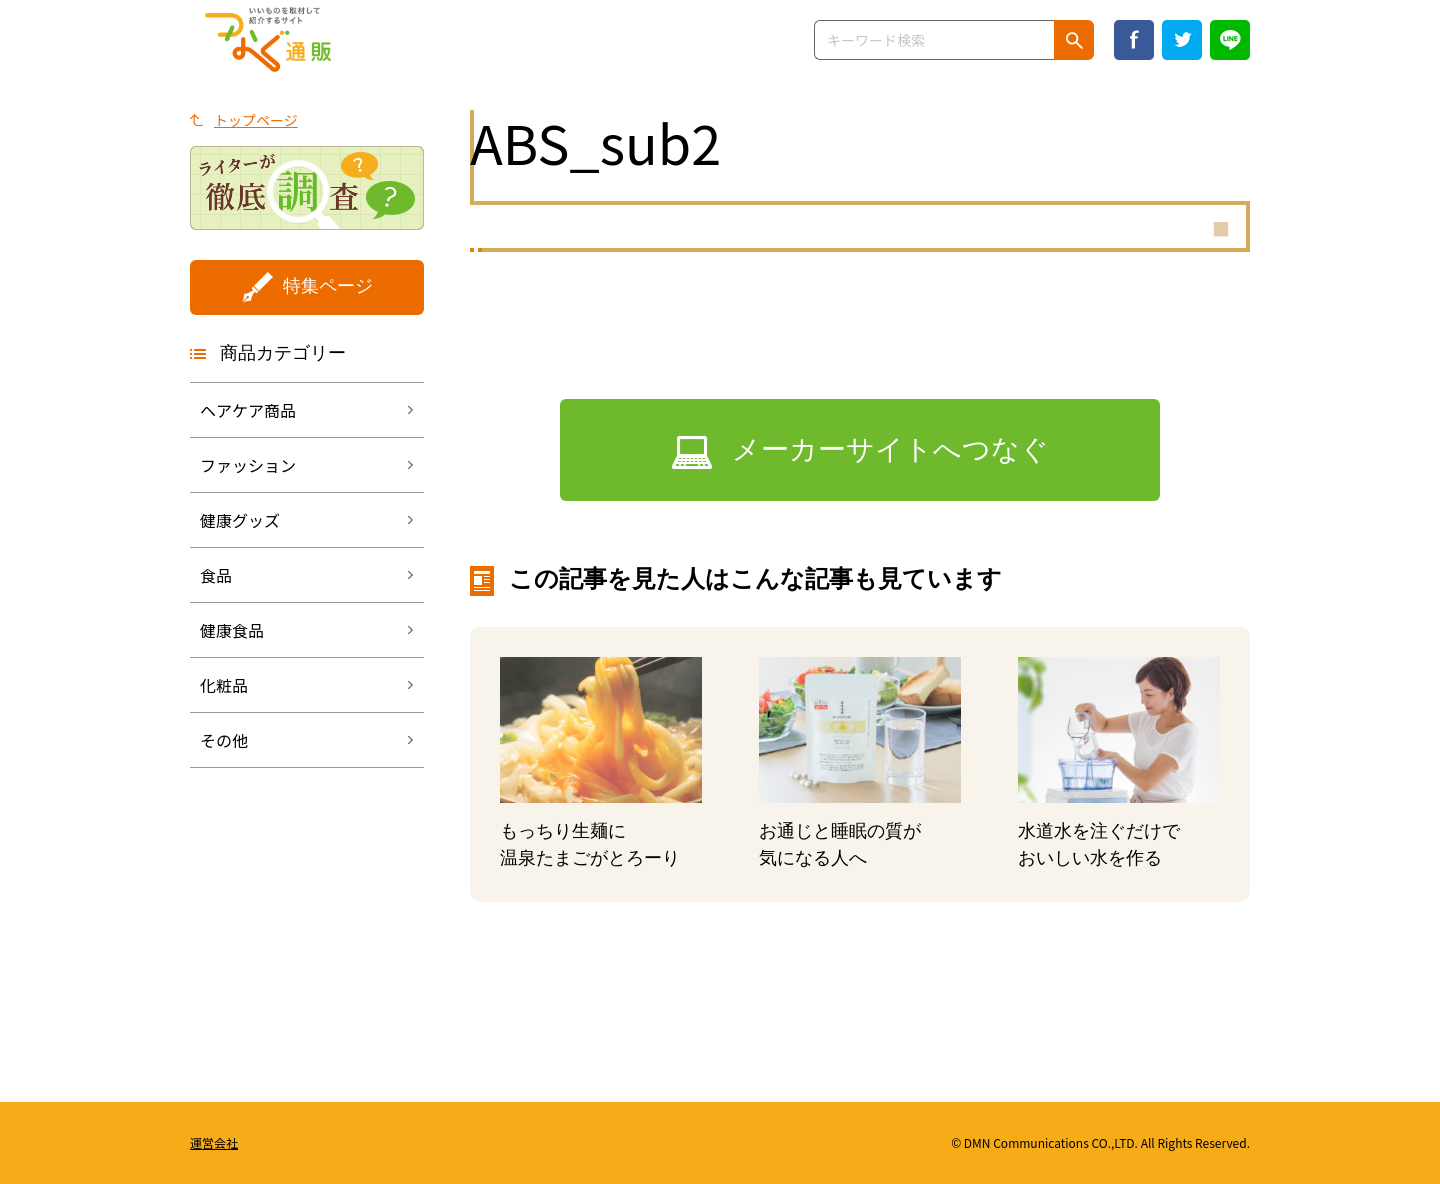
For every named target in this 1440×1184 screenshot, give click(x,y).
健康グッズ (240, 520)
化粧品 (224, 685)
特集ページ (328, 286)
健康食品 (232, 630)
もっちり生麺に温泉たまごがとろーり (590, 844)
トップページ (256, 120)
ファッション (248, 465)
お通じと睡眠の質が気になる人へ (840, 844)
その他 (224, 740)
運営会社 (214, 1142)
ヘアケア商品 (248, 410)
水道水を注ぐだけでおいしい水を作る (1099, 844)
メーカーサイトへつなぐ (890, 449)
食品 (216, 575)
